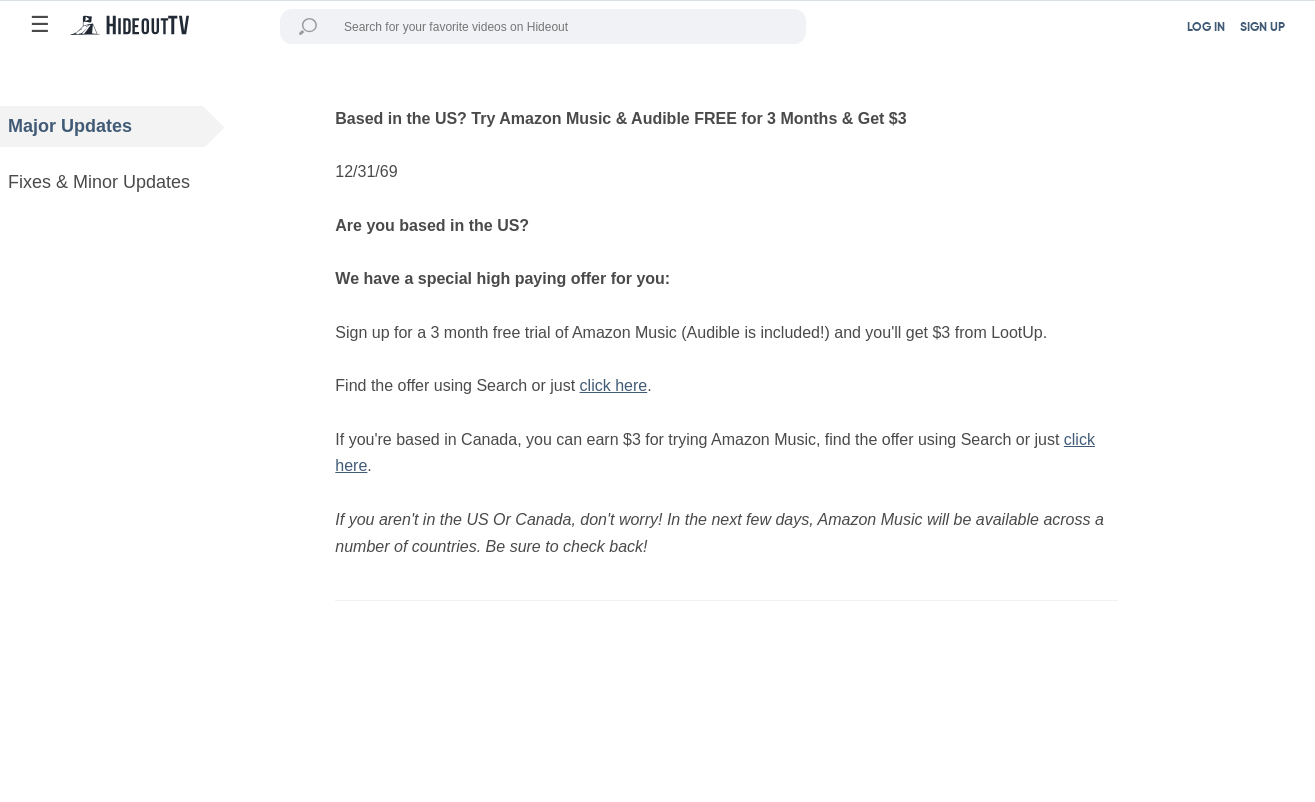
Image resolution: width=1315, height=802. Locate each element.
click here (614, 385)
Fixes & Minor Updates (116, 182)
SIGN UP (1262, 28)
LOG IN (1206, 28)
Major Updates (116, 126)
